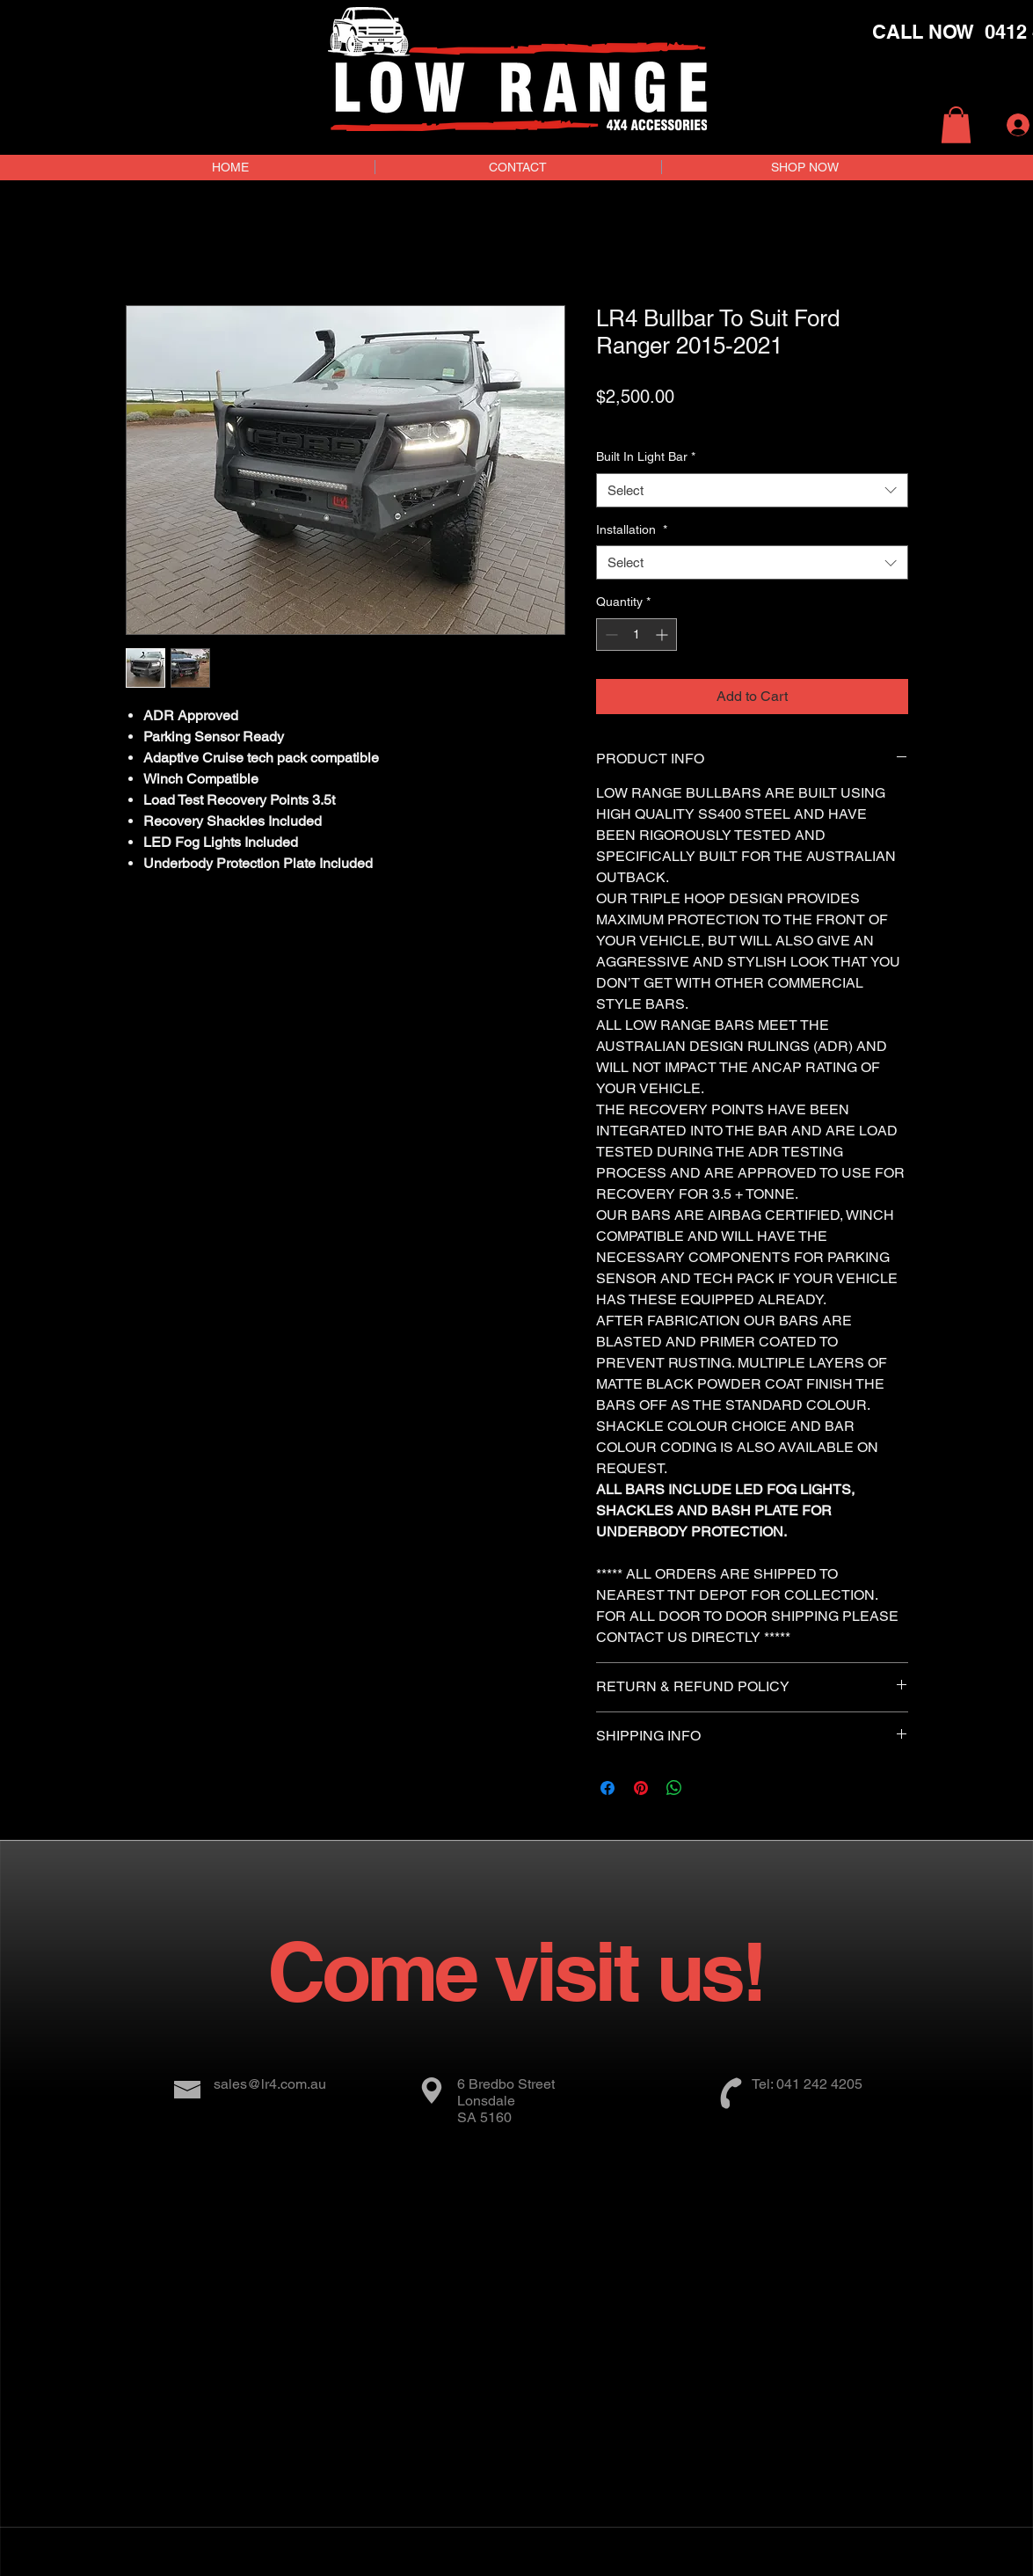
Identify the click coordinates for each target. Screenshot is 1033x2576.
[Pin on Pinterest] (640, 1788)
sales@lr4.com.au (270, 2084)
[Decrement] (610, 634)
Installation (631, 529)
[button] (956, 124)
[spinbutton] (636, 634)
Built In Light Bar (645, 456)
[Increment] (663, 634)
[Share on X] (707, 1788)
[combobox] (752, 490)
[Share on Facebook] (607, 1788)
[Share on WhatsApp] (674, 1788)
